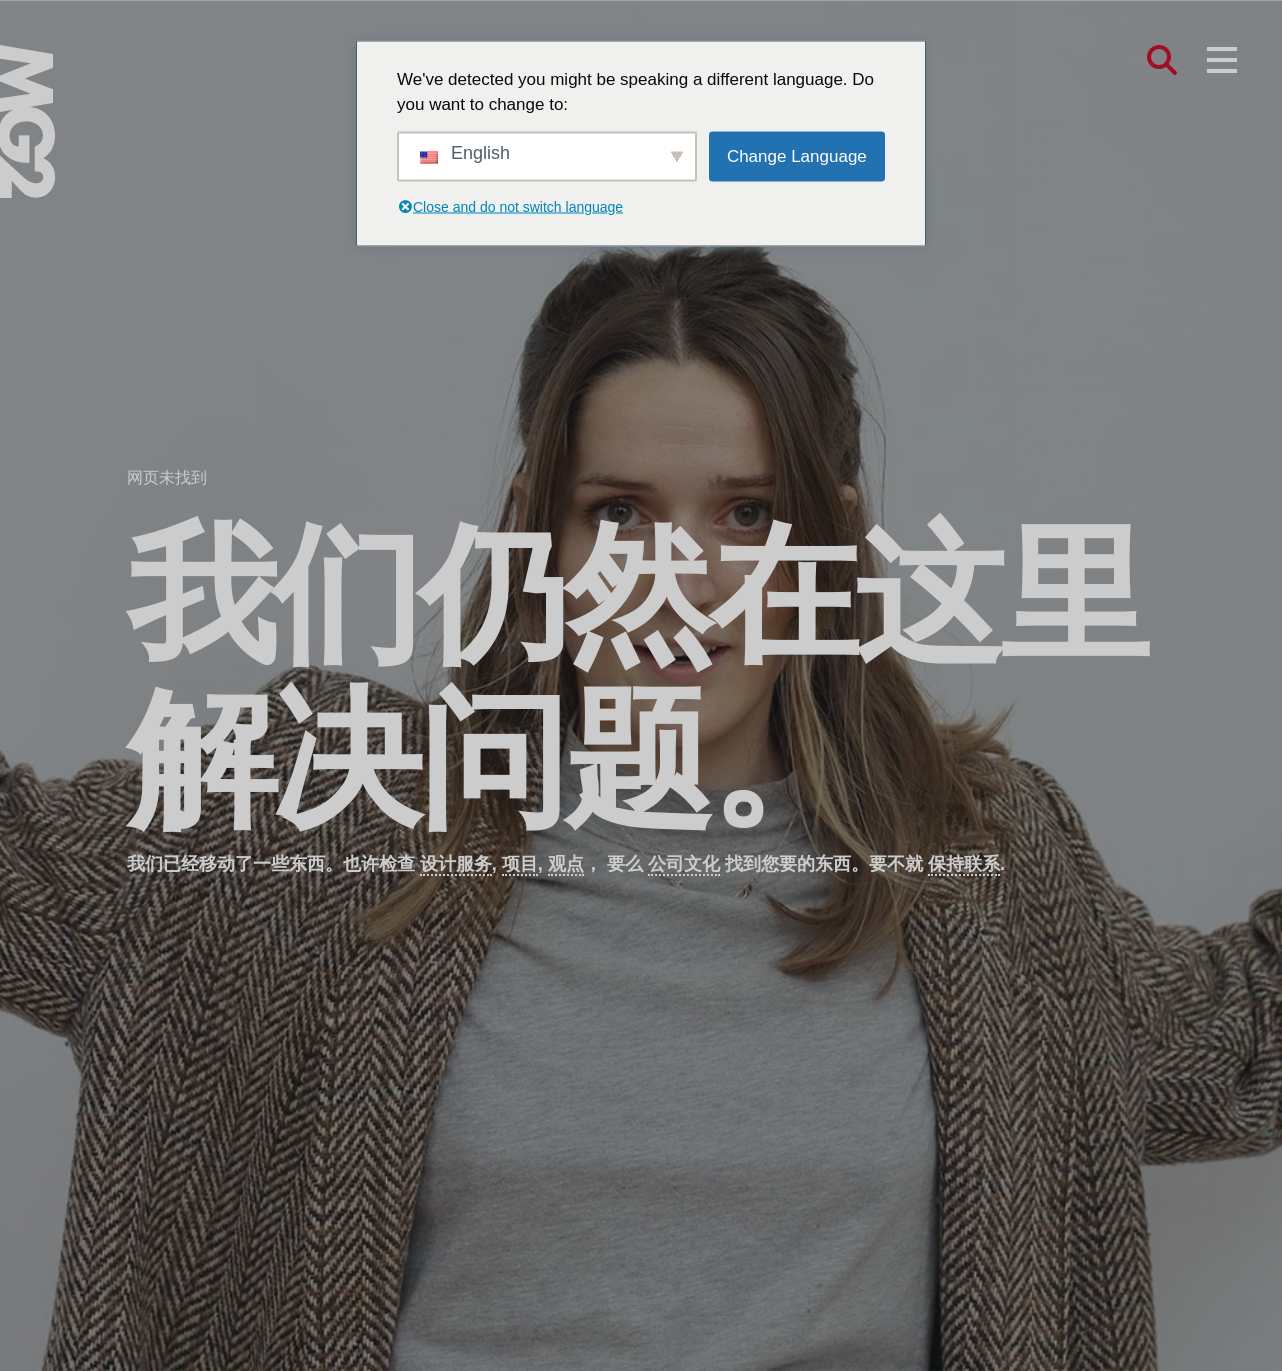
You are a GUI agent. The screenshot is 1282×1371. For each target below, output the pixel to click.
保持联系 (964, 864)
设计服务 (456, 864)
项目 (520, 864)
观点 (566, 864)
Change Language (797, 155)
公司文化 (684, 864)
